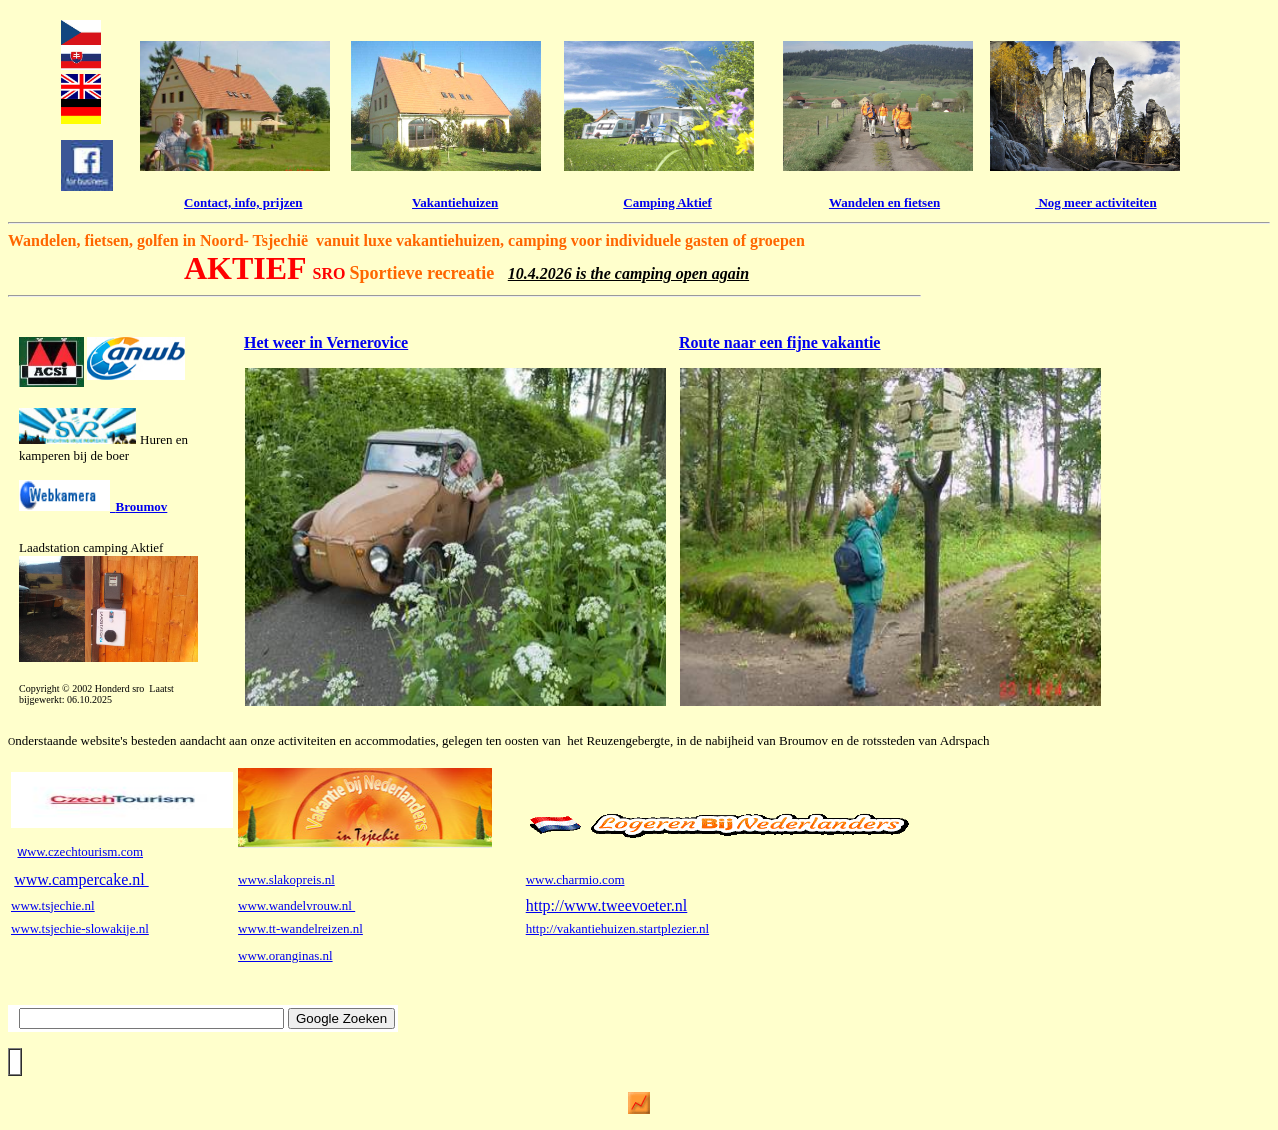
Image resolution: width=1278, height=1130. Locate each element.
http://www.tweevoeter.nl (607, 905)
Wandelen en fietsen (884, 202)
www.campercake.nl (81, 879)
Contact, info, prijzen (243, 202)
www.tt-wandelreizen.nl (300, 928)
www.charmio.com (575, 879)
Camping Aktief (667, 202)
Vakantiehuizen (455, 202)
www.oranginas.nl (285, 955)
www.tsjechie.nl (53, 905)
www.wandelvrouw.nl (296, 905)
